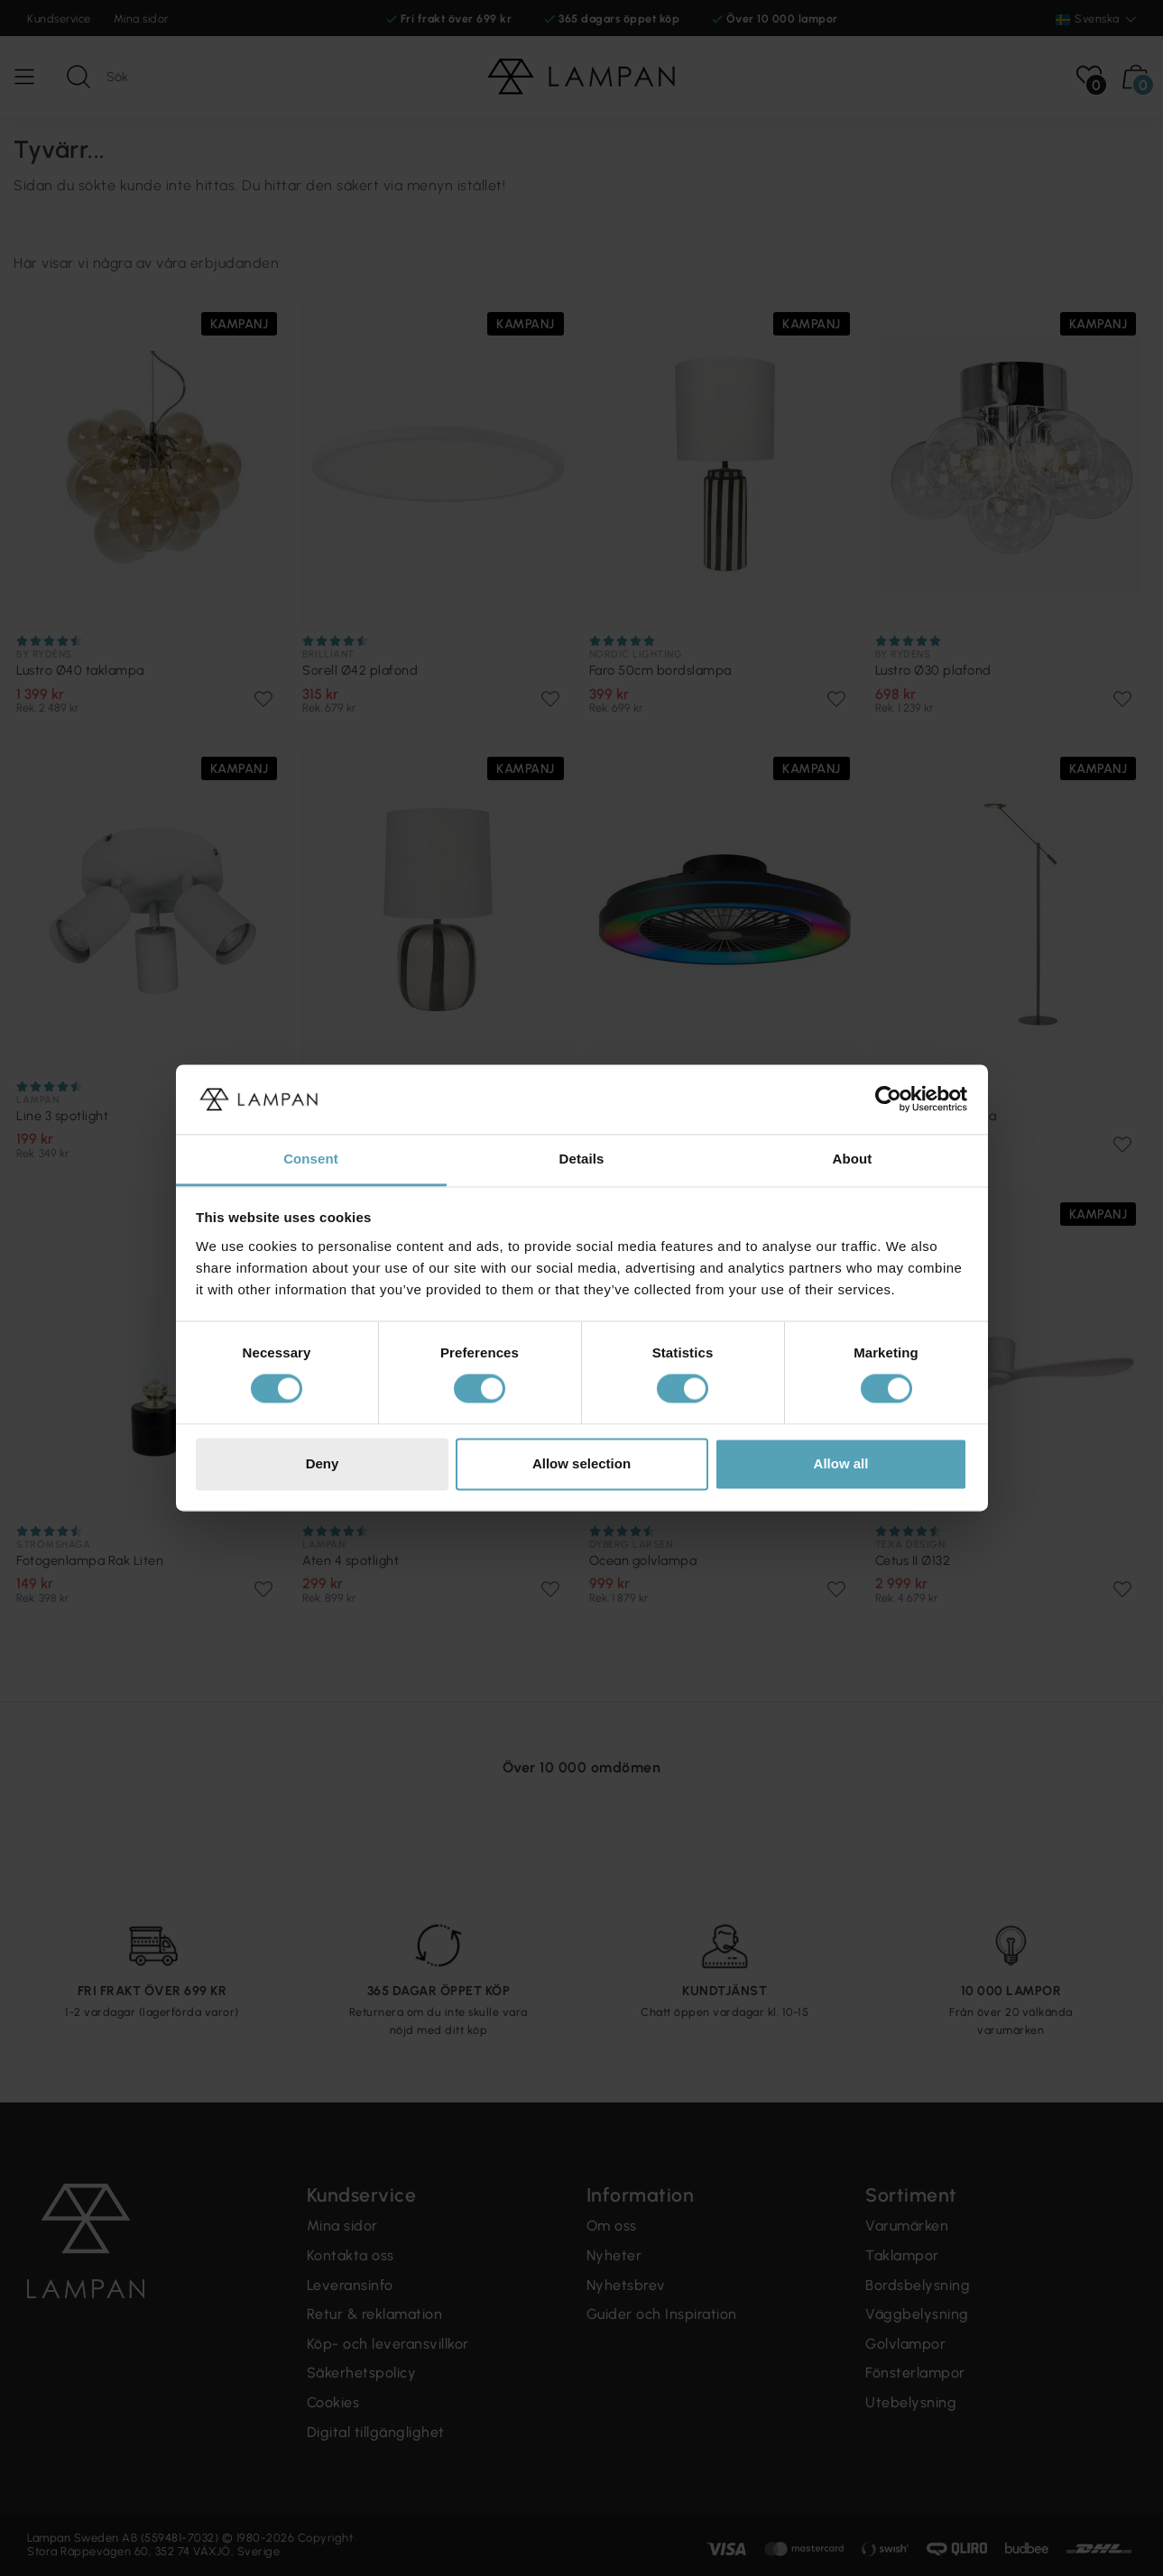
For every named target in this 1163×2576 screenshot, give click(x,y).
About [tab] (852, 1158)
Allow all (841, 1463)
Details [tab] (582, 1158)
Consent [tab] (310, 1158)
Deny (322, 1463)
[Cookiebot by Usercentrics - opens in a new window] (888, 1099)
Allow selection (581, 1463)
